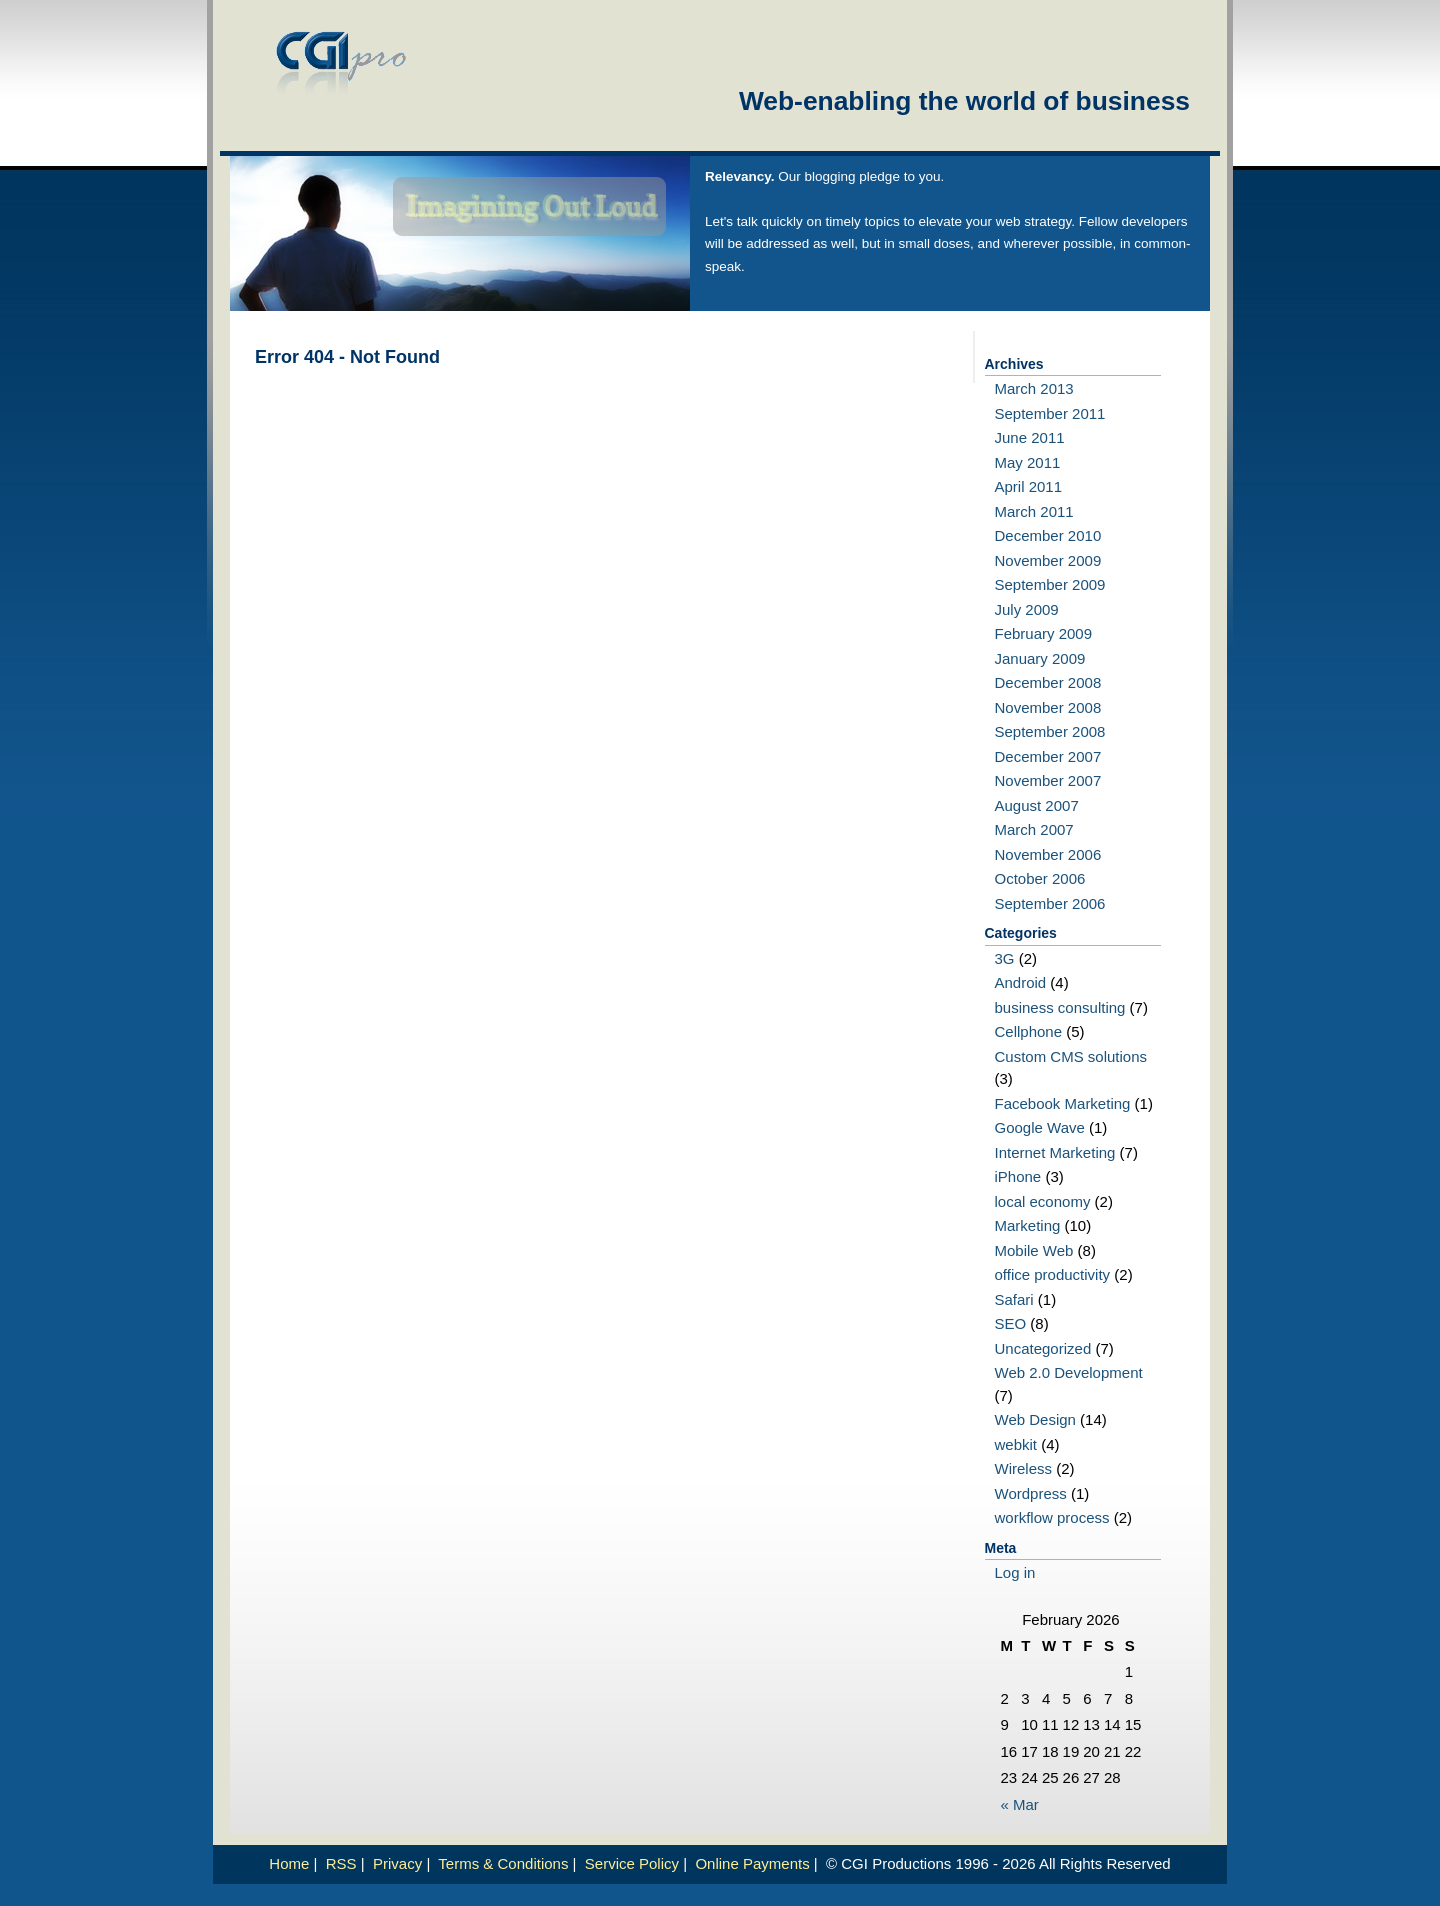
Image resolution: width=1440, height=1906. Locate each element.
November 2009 (1048, 560)
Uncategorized (1043, 1348)
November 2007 (1048, 780)
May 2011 (1028, 462)
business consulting (1060, 1007)
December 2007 (1048, 756)
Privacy (397, 1863)
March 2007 (1034, 829)
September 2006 (1050, 903)
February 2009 (1044, 633)
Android (1021, 982)
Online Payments (752, 1863)
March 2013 (1034, 388)
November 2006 (1048, 854)
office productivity (1053, 1274)
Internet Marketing (1055, 1152)
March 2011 (1034, 511)
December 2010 (1048, 535)
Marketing (1028, 1225)
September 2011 (1050, 413)
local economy (1043, 1201)
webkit (1016, 1444)
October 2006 (1040, 878)
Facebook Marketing (1063, 1103)
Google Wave (1040, 1127)
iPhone (1018, 1176)
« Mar (1020, 1804)
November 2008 (1048, 707)
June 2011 (1030, 437)
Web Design (1035, 1419)
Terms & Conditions (503, 1863)
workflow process (1052, 1517)
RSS (341, 1863)
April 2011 (1029, 486)
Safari (1014, 1299)
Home (289, 1863)
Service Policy (632, 1863)
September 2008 (1050, 731)
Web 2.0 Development (1069, 1372)
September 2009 (1050, 584)
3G (1005, 958)
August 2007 (1037, 805)
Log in (1015, 1572)
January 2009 (1040, 658)
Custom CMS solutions (1071, 1056)
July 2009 (1027, 609)
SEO (1011, 1323)
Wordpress (1031, 1493)
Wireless (1024, 1468)
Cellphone (1029, 1031)
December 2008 (1048, 682)
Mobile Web (1034, 1250)
